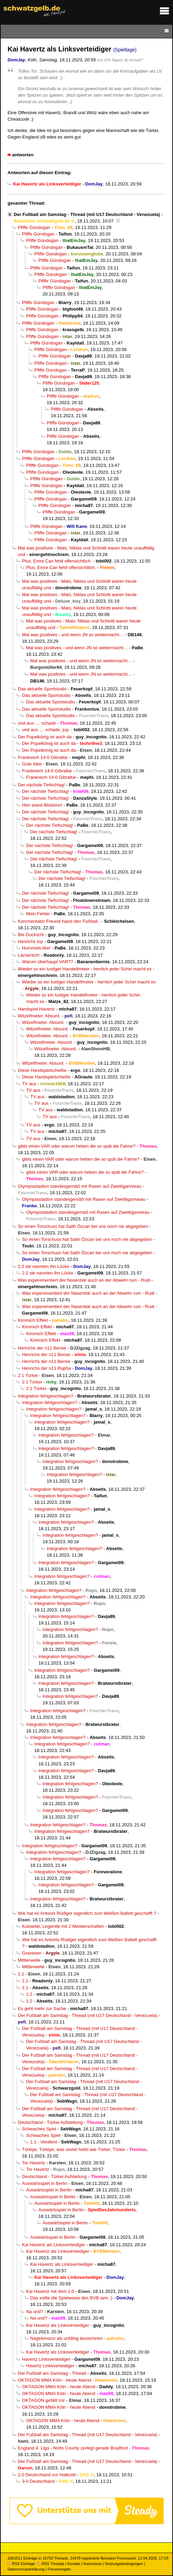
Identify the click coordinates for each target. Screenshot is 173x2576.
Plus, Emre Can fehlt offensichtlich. (57, 561)
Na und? (34, 2311)
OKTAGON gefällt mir (43, 2400)
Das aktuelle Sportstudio (42, 688)
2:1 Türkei (28, 1375)
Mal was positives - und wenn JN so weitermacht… (73, 634)
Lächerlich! (28, 955)
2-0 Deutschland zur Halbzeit (47, 2474)
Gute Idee (32, 763)
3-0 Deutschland (38, 2481)
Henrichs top (30, 941)
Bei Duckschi (31, 934)
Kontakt (73, 2564)
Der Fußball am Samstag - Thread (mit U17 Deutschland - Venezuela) (87, 214)
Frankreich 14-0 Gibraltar (43, 757)
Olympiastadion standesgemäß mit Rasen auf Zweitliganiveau (79, 1186)
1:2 (29, 1994)
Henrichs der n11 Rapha (46, 1368)
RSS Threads (50, 2564)
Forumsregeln (59, 2569)
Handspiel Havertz (36, 1009)
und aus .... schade (37, 723)
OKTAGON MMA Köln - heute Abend (54, 2380)
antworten (23, 154)
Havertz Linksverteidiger (46, 2359)
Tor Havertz (33, 2162)
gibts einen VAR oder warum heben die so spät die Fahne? (77, 1146)
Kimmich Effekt (33, 1320)
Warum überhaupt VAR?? (47, 961)
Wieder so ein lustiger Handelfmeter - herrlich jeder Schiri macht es (85, 968)
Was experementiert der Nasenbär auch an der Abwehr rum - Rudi (84, 1280)
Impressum (92, 2564)
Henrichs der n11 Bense (42, 1348)
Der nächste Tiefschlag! (41, 784)
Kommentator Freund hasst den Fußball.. (59, 921)
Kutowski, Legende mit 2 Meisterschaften (63, 1926)
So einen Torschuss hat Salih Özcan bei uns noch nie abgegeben (83, 1226)
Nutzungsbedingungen (124, 2564)
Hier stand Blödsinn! (42, 805)
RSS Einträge (21, 2564)
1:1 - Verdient (43, 2141)
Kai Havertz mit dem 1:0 (50, 2291)
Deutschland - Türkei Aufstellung (50, 2122)
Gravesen (32, 1953)
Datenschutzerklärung (26, 2569)
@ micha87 (133, 60)
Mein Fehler (38, 913)
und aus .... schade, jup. (46, 729)
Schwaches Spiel (39, 2128)
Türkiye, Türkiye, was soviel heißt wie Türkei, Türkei (73, 2149)
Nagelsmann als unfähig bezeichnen (66, 2338)
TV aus (29, 1083)
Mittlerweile (29, 1960)
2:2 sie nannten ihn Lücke (43, 1266)
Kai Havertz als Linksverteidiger (53, 2244)
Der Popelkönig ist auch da (45, 736)
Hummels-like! (36, 948)
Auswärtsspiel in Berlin (44, 2183)
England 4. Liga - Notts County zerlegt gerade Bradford (73, 2448)
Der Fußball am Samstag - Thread (52, 2373)
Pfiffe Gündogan (34, 227)
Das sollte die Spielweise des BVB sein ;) (71, 2297)
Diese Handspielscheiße (42, 1070)
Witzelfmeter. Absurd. (39, 1015)
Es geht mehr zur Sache (42, 2008)
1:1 (21, 1973)
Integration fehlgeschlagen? (45, 1396)
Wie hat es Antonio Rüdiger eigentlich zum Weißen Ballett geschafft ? (87, 1913)
